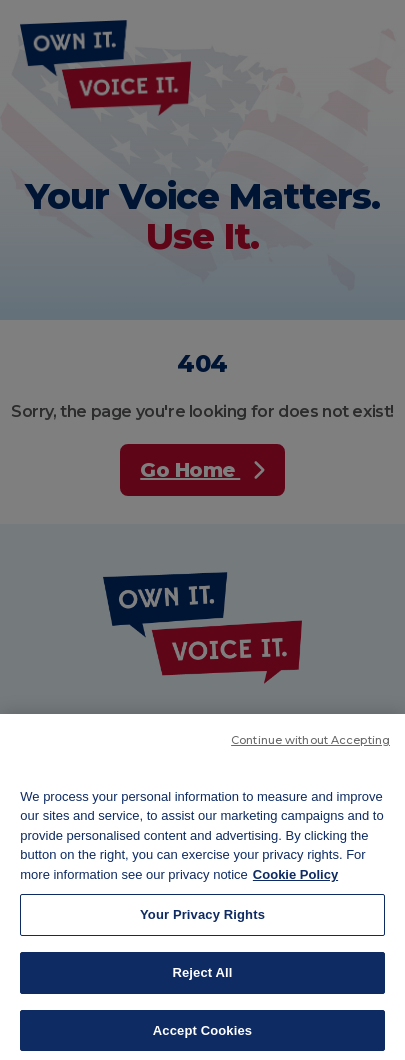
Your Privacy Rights (202, 930)
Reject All (202, 988)
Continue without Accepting (310, 755)
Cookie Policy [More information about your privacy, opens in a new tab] (295, 889)
